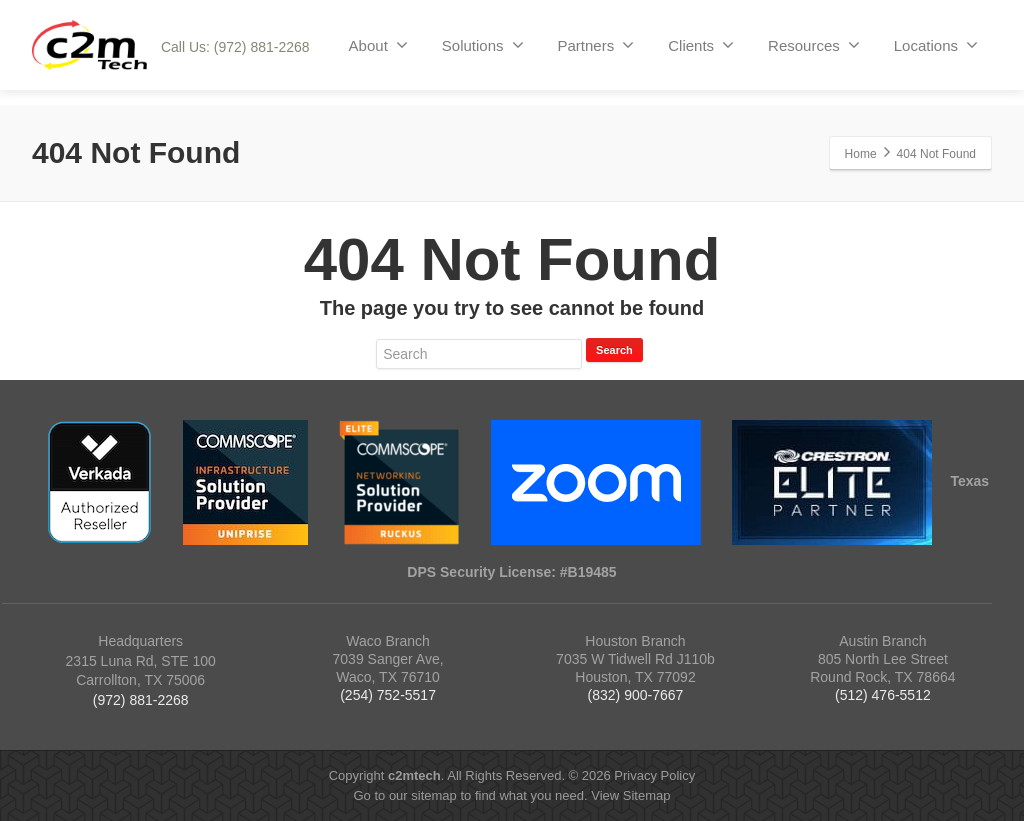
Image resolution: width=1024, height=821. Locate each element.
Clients (701, 45)
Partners (596, 45)
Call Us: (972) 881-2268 (235, 47)
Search (614, 350)
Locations (936, 45)
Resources (814, 45)
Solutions (483, 45)
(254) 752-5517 (388, 695)
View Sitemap (630, 795)
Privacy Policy (654, 775)
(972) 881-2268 (141, 700)
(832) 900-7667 (636, 695)
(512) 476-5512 (883, 695)
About (378, 45)
